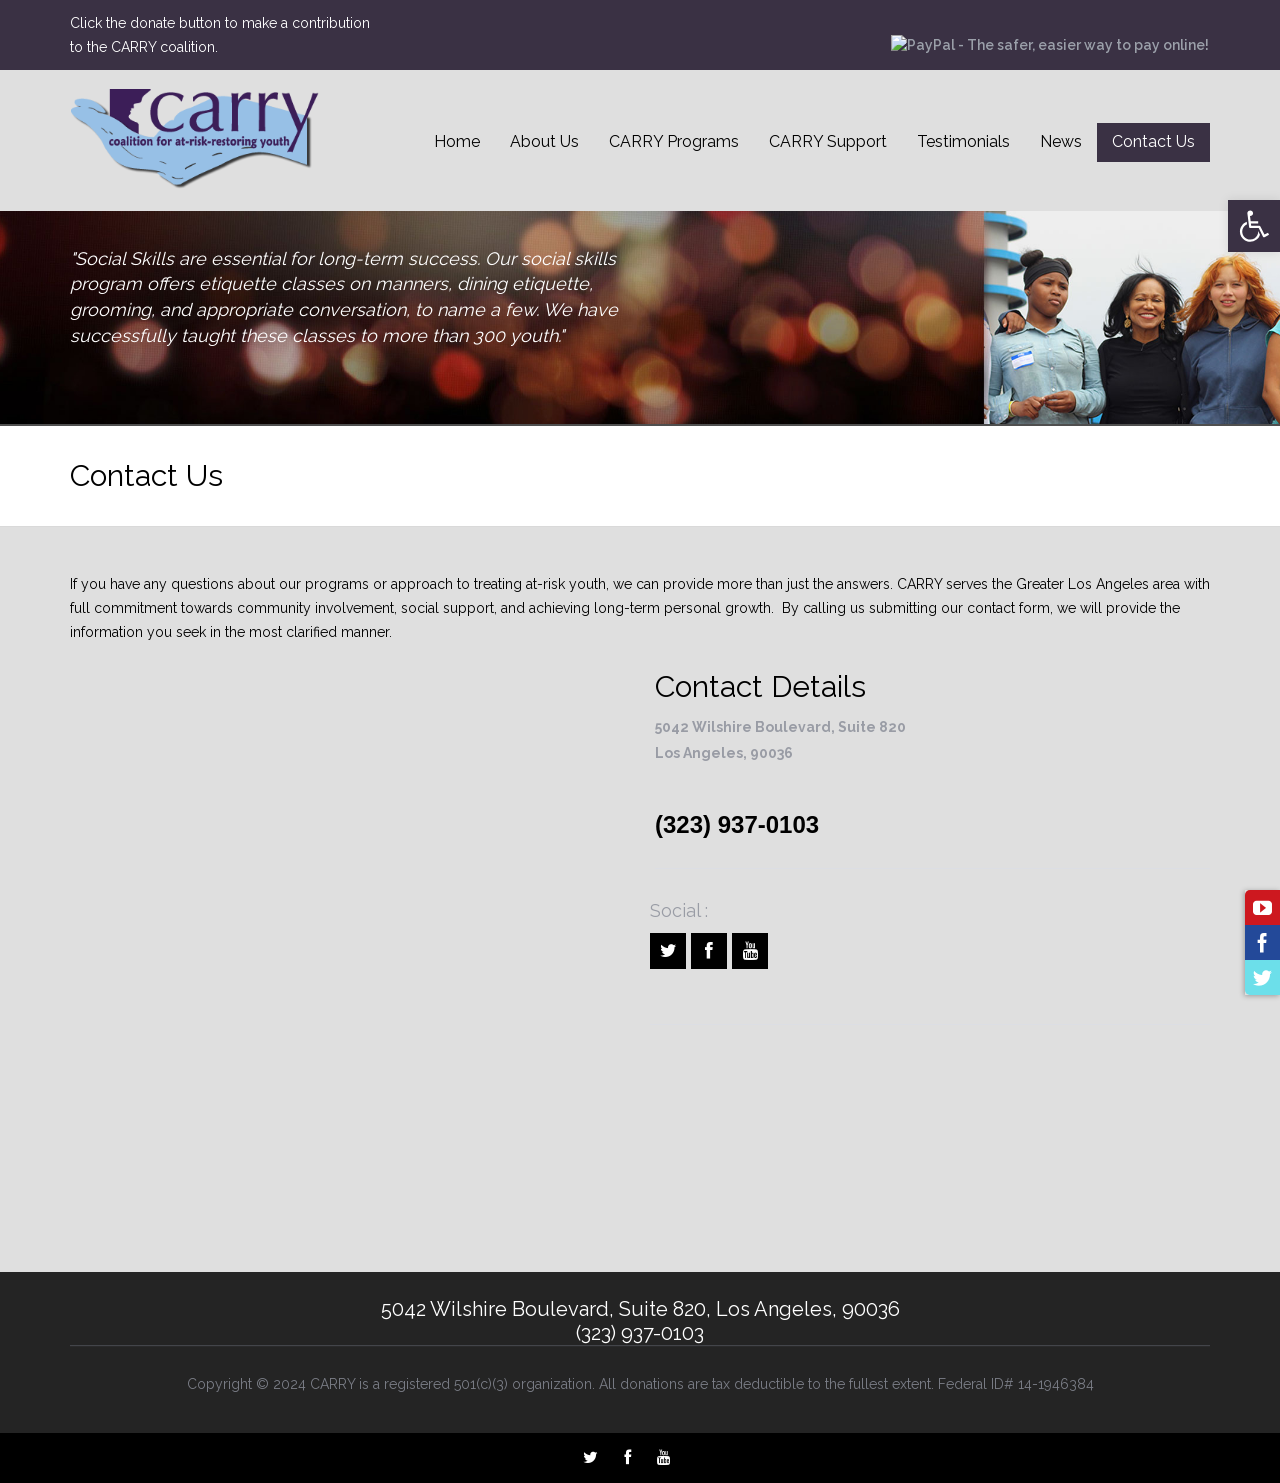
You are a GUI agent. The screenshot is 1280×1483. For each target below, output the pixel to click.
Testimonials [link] (963, 141)
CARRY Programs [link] (674, 141)
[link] (1254, 226)
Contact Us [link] (1153, 141)
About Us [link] (544, 141)
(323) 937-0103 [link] (737, 824)
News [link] (1061, 141)
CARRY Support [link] (828, 141)
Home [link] (457, 141)
